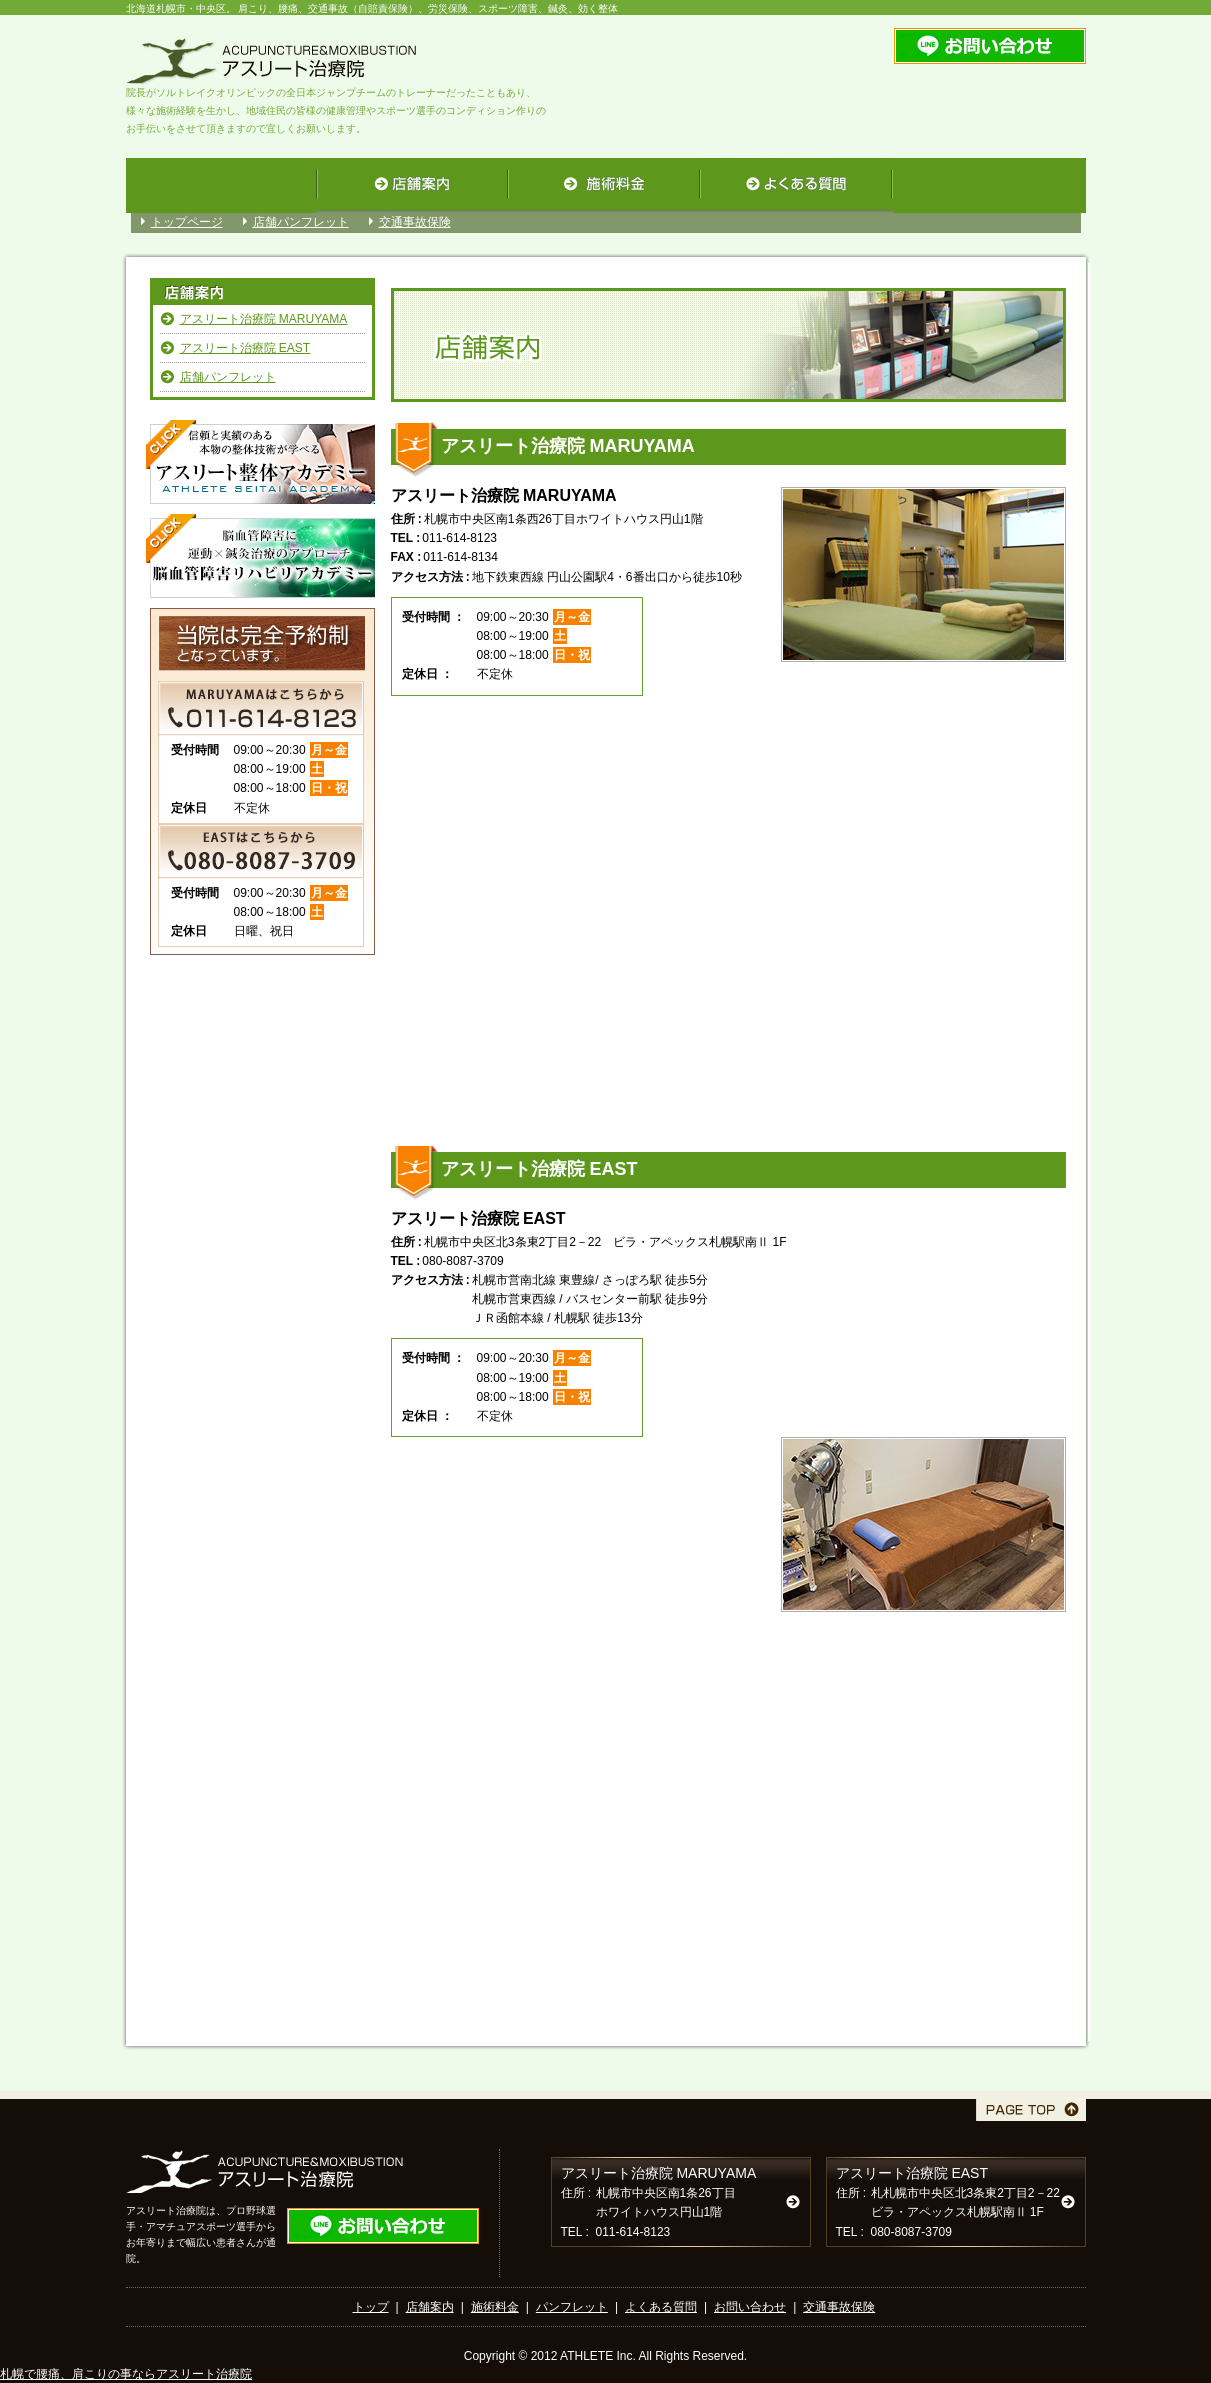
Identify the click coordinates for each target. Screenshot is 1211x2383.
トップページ (187, 222)
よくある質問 (661, 2307)
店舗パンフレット (301, 222)
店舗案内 (430, 2307)
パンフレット (572, 2307)
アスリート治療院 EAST (245, 348)
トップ (371, 2307)
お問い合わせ (750, 2307)
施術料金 (495, 2307)
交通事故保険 (415, 222)
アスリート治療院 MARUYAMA (264, 319)
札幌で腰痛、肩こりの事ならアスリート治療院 (126, 2374)
